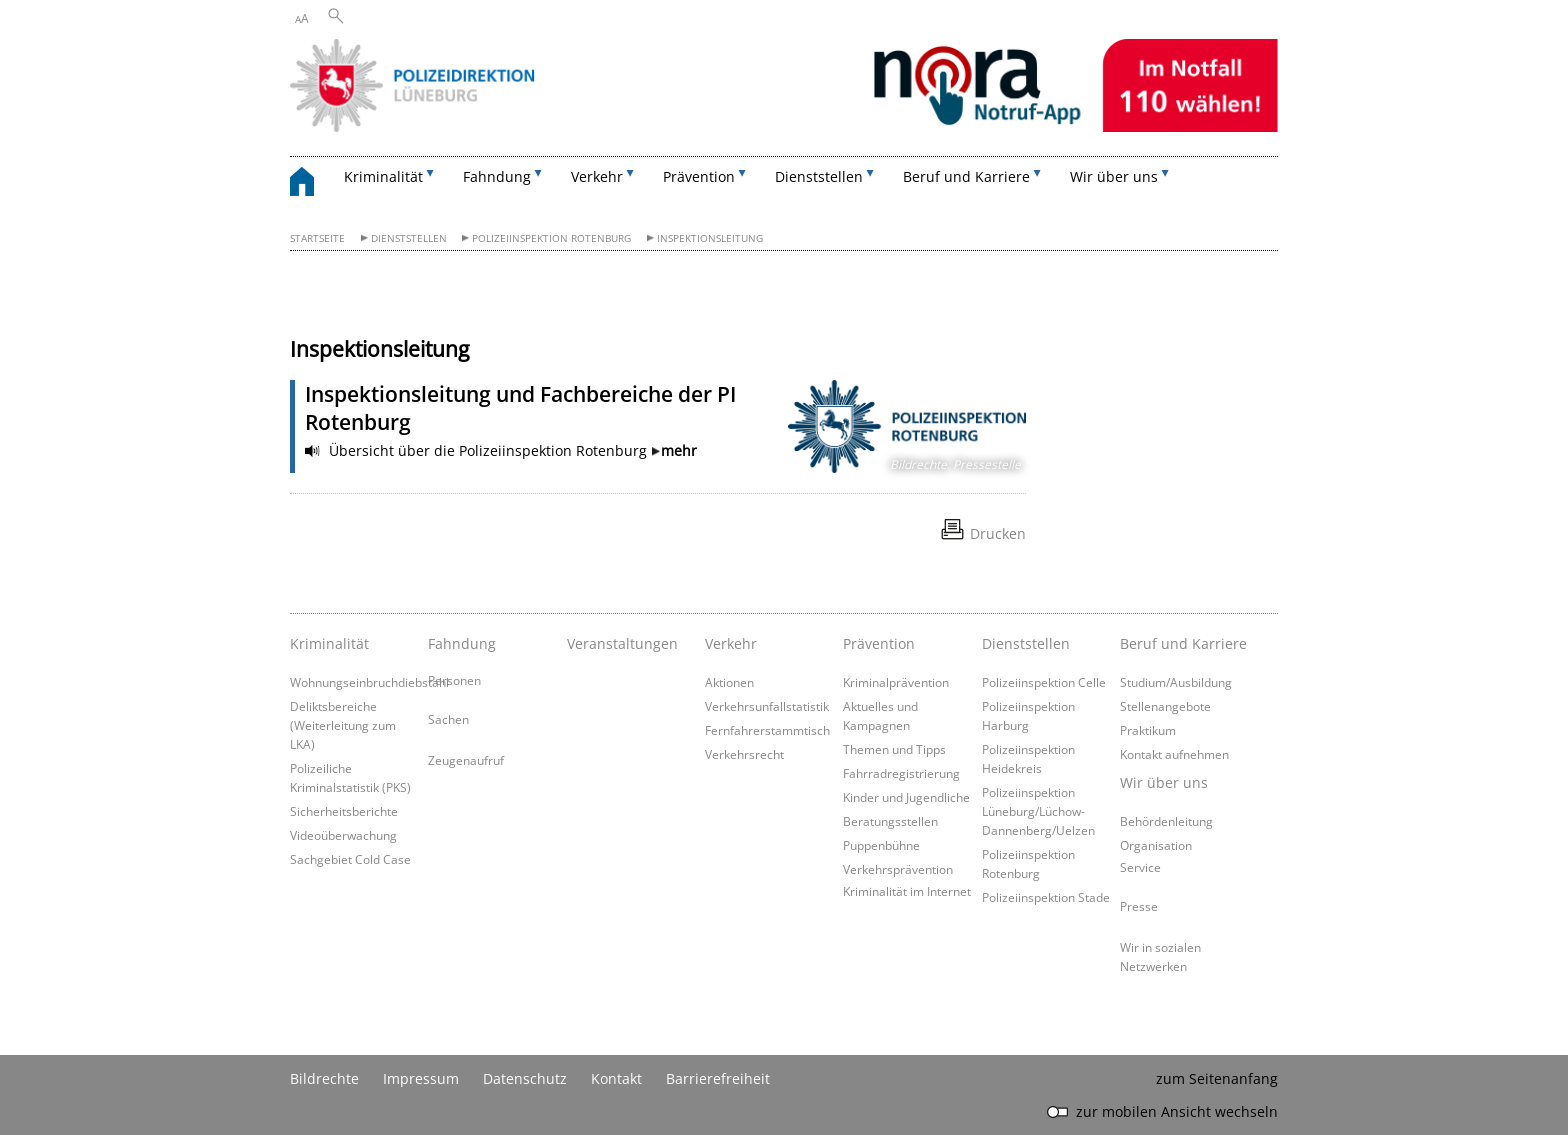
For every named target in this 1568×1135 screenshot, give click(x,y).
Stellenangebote (1165, 706)
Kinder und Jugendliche (906, 797)
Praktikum (1148, 730)
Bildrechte (324, 1078)
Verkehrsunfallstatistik (767, 706)
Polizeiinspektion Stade (1046, 897)
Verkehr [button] (597, 176)
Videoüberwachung (343, 835)
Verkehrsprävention (898, 869)
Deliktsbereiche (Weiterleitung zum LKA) (343, 725)
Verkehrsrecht (744, 754)
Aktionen (729, 682)
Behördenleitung (1166, 821)
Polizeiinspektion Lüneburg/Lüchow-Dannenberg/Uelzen (1038, 811)
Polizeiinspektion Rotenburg (551, 238)
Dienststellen (409, 238)
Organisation (1156, 845)
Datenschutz (525, 1078)
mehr (679, 450)
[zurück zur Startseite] (312, 184)
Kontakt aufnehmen (1174, 754)
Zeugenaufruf (466, 760)
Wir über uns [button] (1114, 176)
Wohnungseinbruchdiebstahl (369, 682)
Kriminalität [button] (383, 176)
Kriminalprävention (896, 682)
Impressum (421, 1078)
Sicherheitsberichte (344, 811)
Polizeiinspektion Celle (1044, 682)
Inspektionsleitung (710, 238)
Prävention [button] (699, 176)
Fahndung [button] (497, 176)
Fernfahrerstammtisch (767, 730)
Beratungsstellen (890, 821)
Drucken (998, 533)
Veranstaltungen (622, 643)
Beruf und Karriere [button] (966, 176)
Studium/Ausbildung (1176, 682)
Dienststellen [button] (819, 176)
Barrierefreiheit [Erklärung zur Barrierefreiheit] (718, 1078)
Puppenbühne (881, 845)
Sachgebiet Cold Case (350, 859)
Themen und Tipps (894, 749)
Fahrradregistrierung (901, 773)
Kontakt (616, 1078)
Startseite (317, 238)
